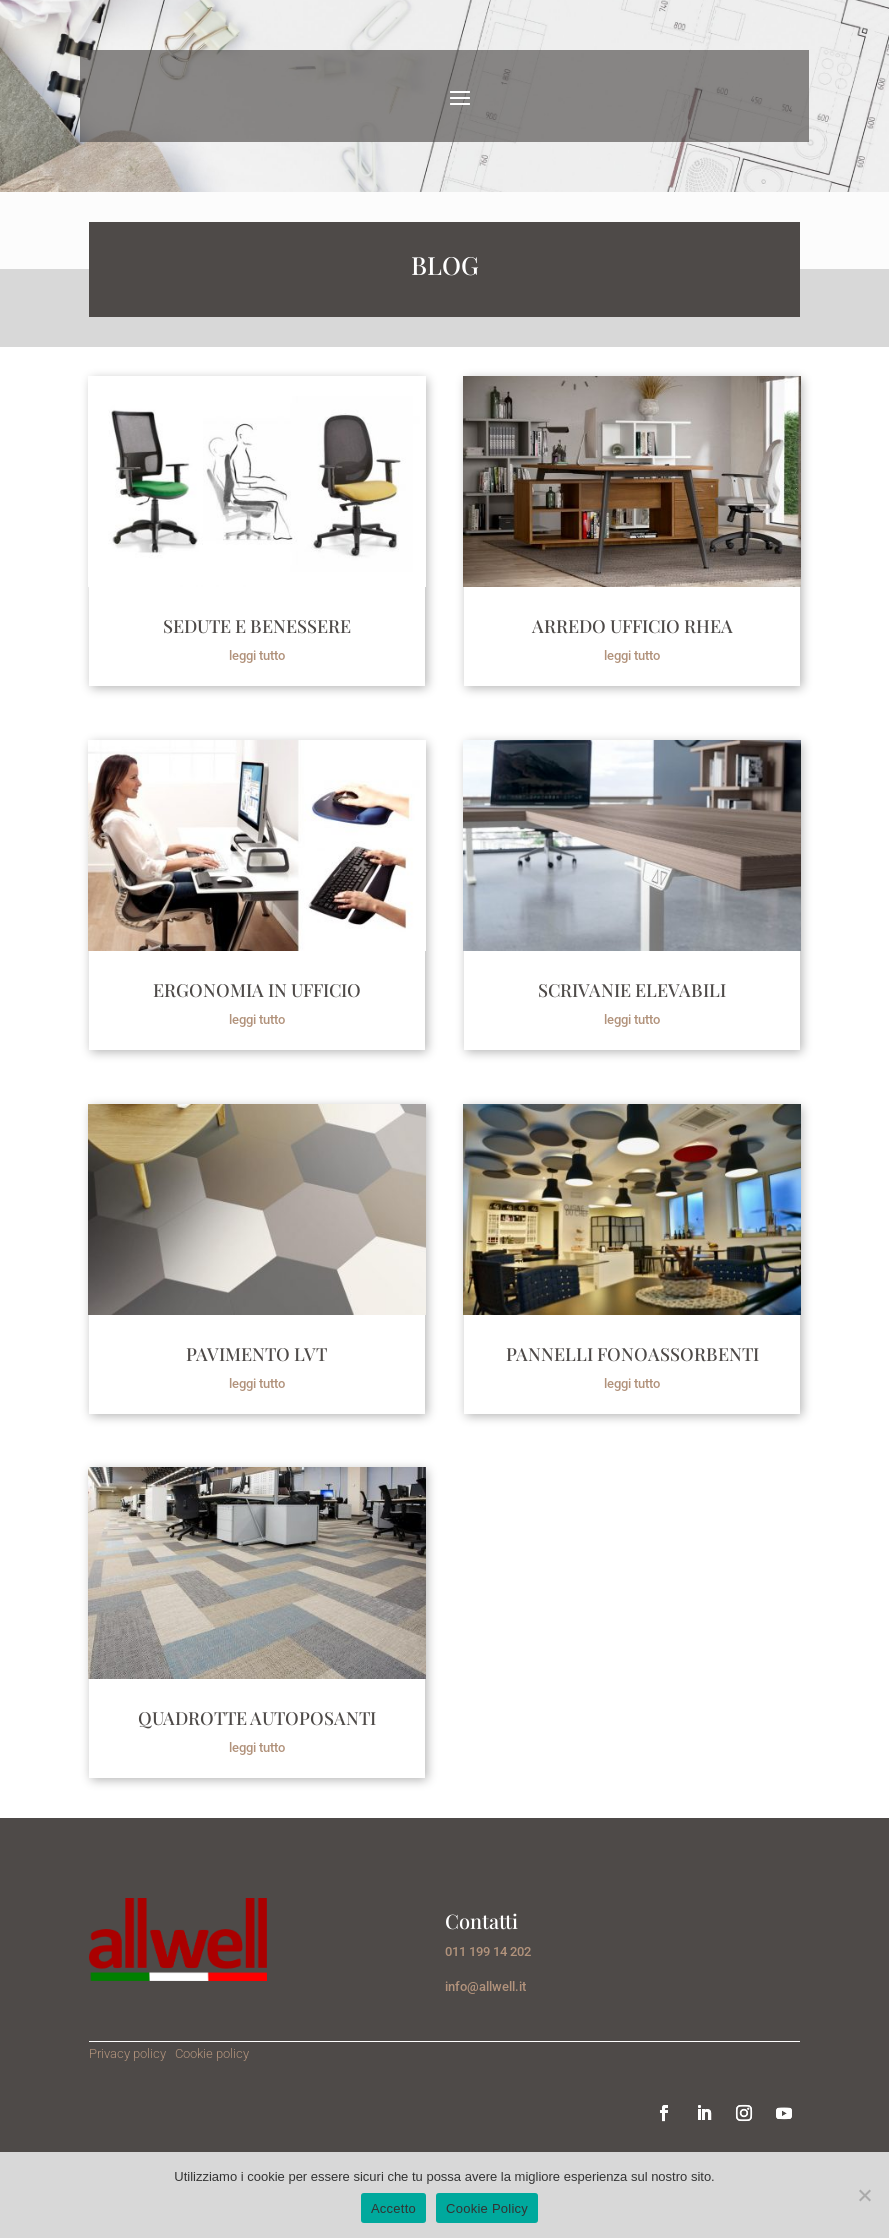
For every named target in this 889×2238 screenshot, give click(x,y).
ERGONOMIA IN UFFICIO (257, 990)
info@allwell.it (485, 1986)
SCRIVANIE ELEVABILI (632, 990)
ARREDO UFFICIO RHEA (632, 626)
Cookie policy (212, 2053)
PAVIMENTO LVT (256, 1354)
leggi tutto (257, 655)
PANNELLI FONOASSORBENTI (632, 1354)
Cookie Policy (487, 2208)
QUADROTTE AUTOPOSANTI (257, 1718)
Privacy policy (129, 2053)
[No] (864, 2195)
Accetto (393, 2208)
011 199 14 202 (488, 1951)
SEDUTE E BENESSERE (257, 626)
